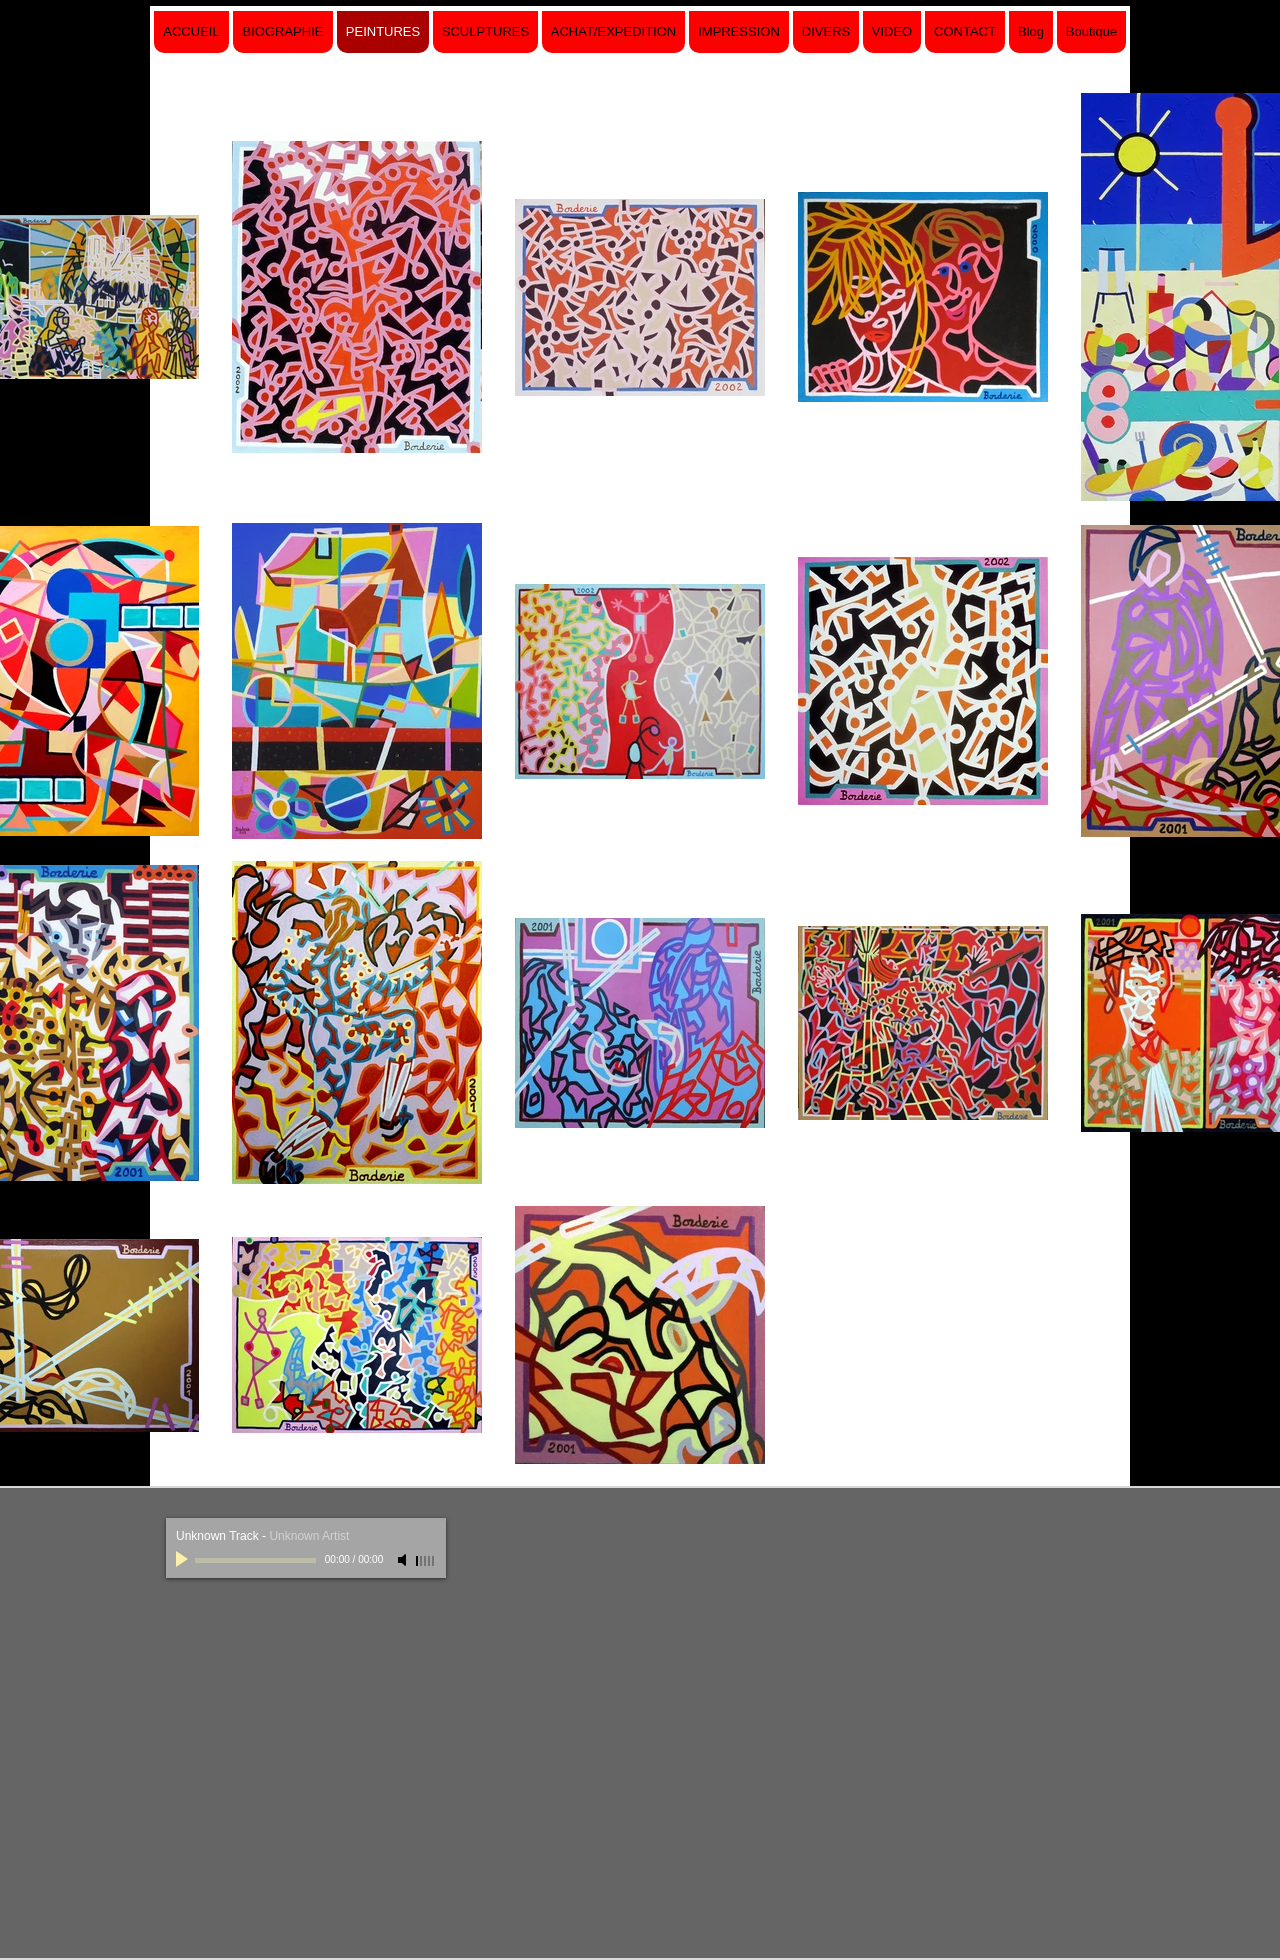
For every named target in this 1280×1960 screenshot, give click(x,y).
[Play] (184, 1560)
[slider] (426, 1561)
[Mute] (404, 1560)
